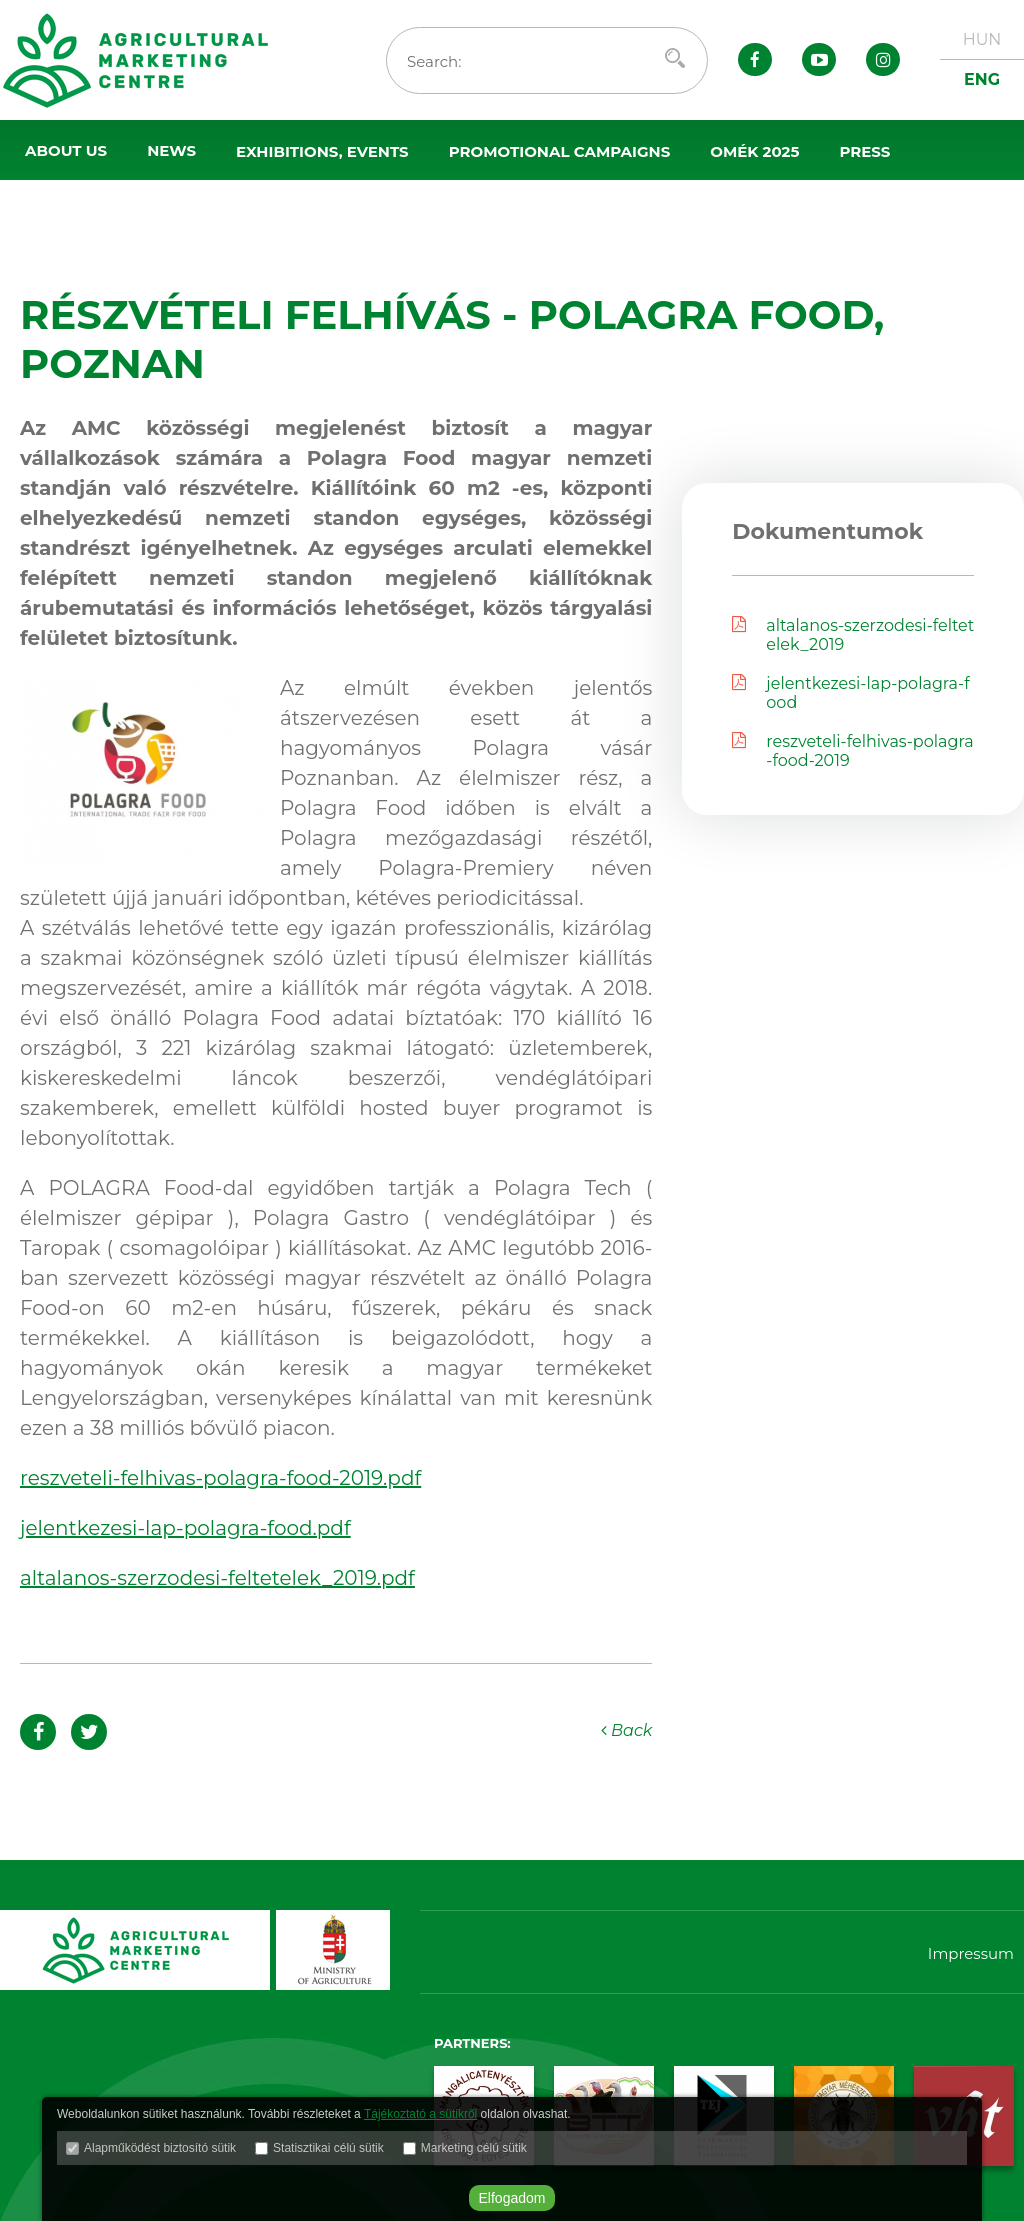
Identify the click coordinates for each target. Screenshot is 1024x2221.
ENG (982, 79)
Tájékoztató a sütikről (420, 2114)
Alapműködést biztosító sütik (160, 2148)
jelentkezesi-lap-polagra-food (850, 693)
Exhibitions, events (322, 151)
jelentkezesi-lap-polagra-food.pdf (185, 1528)
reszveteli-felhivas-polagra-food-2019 (852, 751)
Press (864, 151)
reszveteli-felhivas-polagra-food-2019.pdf (220, 1478)
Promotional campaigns (560, 151)
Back (627, 1730)
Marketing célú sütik (474, 2148)
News (171, 150)
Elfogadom (512, 2198)
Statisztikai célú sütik (328, 2148)
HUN (982, 39)
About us (66, 150)
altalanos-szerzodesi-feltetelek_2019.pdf (217, 1578)
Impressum (971, 1953)
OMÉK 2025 (754, 151)
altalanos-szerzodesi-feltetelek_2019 (853, 635)
